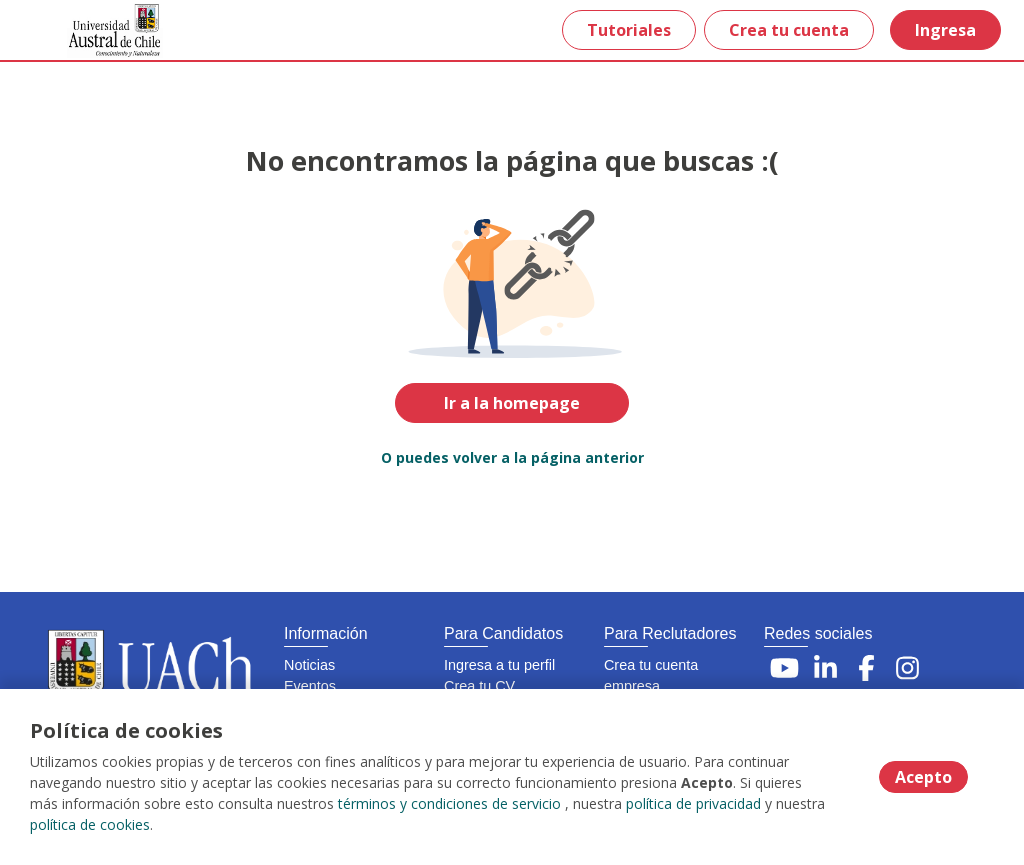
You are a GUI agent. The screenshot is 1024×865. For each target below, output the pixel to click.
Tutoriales (629, 30)
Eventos (310, 686)
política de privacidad (693, 803)
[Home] (86, 30)
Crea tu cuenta (789, 30)
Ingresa (945, 30)
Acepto (923, 777)
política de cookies (90, 824)
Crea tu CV (479, 686)
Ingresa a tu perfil (499, 665)
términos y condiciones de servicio (449, 803)
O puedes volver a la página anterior (512, 457)
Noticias (309, 665)
